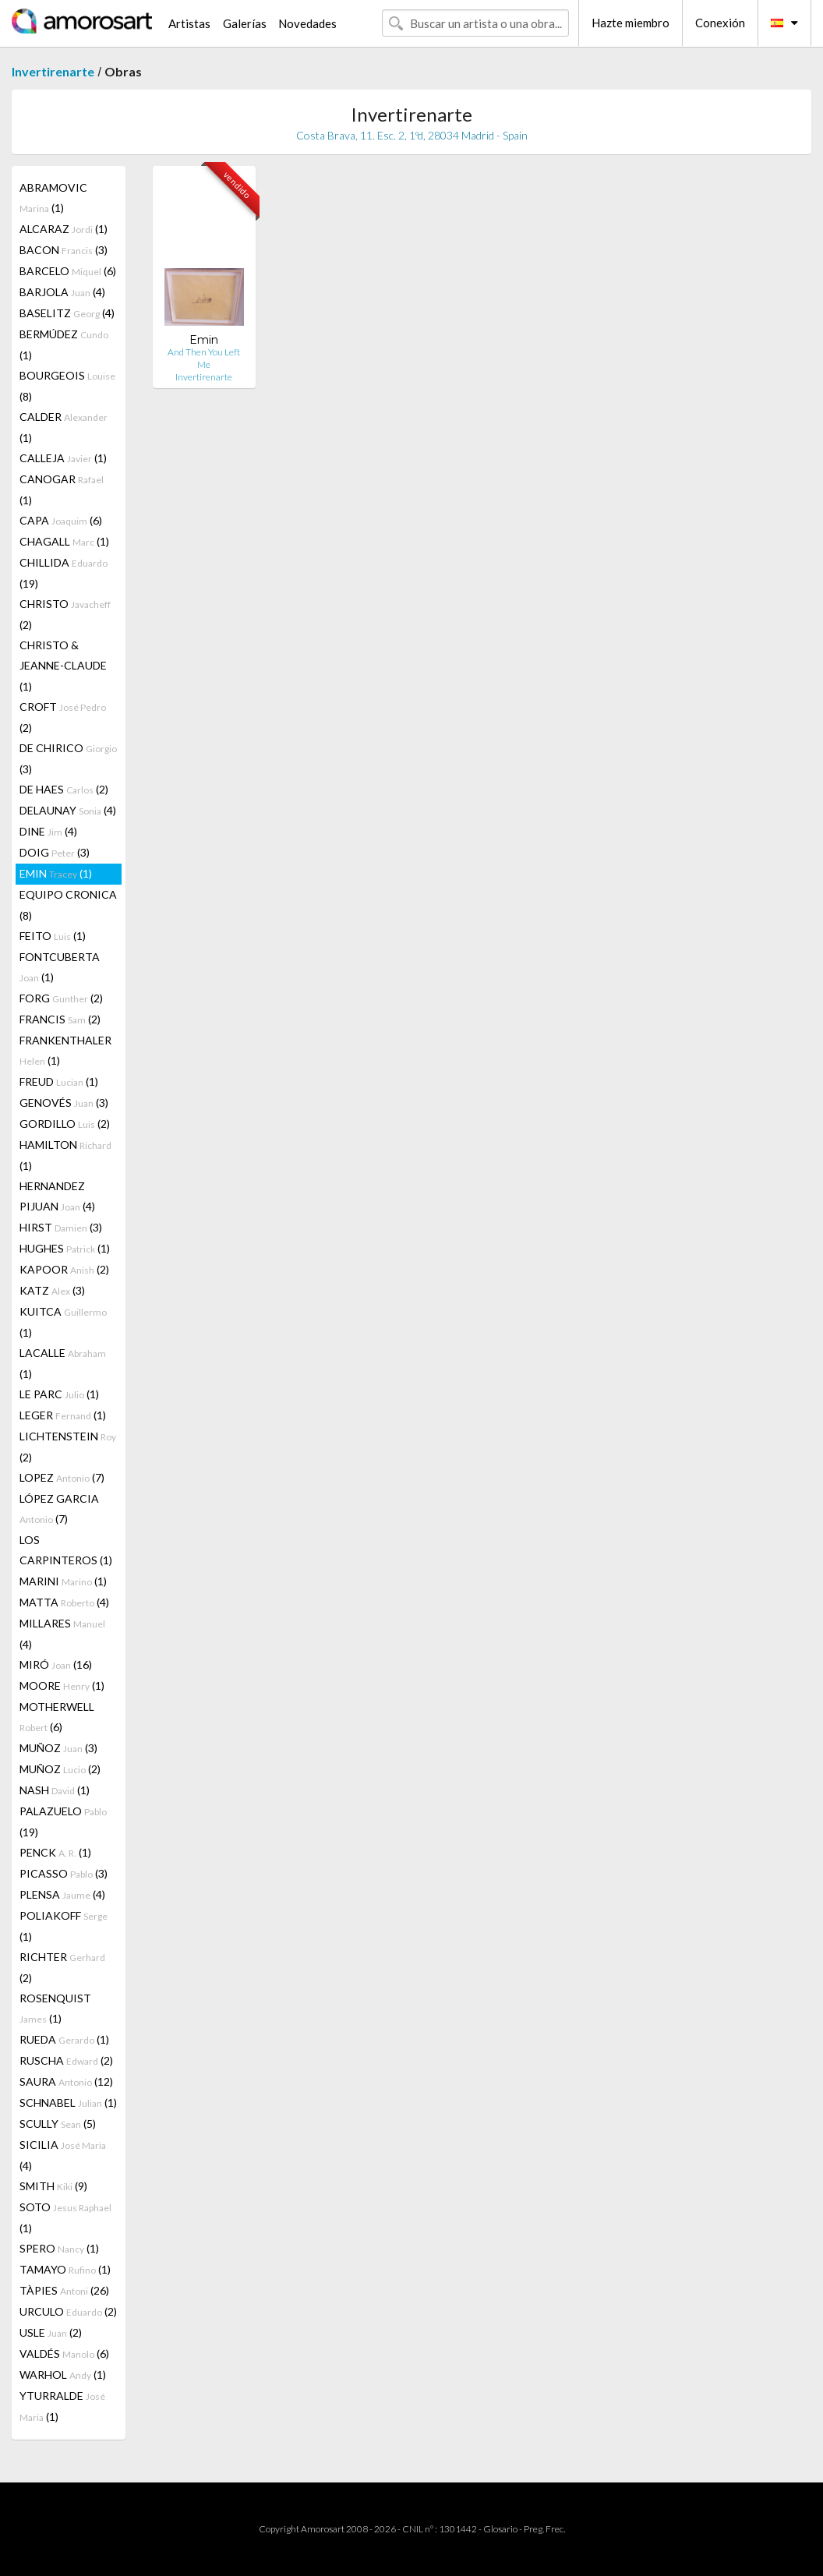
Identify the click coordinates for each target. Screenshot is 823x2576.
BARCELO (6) (67, 270)
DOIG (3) (54, 852)
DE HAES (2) (63, 789)
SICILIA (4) (62, 2155)
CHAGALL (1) (64, 541)
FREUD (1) (58, 1081)
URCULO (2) (68, 2311)
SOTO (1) (65, 2217)
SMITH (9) (53, 2186)
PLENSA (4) (62, 1894)
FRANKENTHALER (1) (65, 1050)
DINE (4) (48, 831)
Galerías (245, 23)
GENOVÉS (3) (63, 1102)
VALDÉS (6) (64, 2353)
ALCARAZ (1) (63, 228)
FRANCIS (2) (60, 1019)
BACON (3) (63, 249)
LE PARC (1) (59, 1394)
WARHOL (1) (62, 2374)
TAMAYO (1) (65, 2269)
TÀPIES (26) (64, 2290)
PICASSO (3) (63, 1873)
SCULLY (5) (57, 2123)
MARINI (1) (63, 1581)
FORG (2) (61, 998)
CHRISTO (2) (65, 614)
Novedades (307, 23)
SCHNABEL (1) (68, 2102)
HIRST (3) (60, 1227)
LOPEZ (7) (61, 1477)
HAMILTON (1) (65, 1155)
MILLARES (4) (62, 1634)
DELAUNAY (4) (67, 810)
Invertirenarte (53, 71)
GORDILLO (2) (64, 1123)
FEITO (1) (52, 935)
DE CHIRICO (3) (68, 758)
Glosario (500, 2529)
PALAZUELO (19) (63, 1821)
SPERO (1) (59, 2248)
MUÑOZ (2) (60, 1769)
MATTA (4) (64, 1602)
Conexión (720, 23)
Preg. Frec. (544, 2529)
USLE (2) (50, 2332)
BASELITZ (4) (67, 313)
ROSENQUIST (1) (55, 2008)
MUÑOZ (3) (58, 1747)
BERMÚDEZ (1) (63, 344)
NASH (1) (54, 1790)
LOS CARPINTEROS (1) (65, 1550)
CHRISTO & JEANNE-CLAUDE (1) (63, 665)
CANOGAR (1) (61, 489)
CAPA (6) (60, 520)
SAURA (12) (66, 2081)
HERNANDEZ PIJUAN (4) (57, 1196)
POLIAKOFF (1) (63, 1926)
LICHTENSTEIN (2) (67, 1446)
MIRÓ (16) (55, 1664)
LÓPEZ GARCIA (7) (59, 1508)
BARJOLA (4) (62, 292)
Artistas (189, 23)
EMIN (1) (55, 873)
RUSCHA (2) (66, 2060)
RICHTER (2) (62, 1967)
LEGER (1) (62, 1415)
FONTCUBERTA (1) (59, 967)
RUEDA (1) (64, 2039)
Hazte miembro (630, 23)
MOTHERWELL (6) (56, 1716)
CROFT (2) (62, 717)
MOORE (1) (61, 1685)
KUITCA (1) (63, 1322)
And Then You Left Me (204, 358)
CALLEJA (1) (63, 458)
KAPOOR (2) (64, 1269)
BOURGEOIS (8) (67, 386)
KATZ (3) (52, 1290)
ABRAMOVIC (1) (53, 197)
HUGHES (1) (64, 1248)
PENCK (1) (55, 1852)
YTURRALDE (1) (62, 2406)
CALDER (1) (63, 427)
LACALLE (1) (62, 1363)
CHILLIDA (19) (63, 573)
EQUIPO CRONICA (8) (68, 905)
